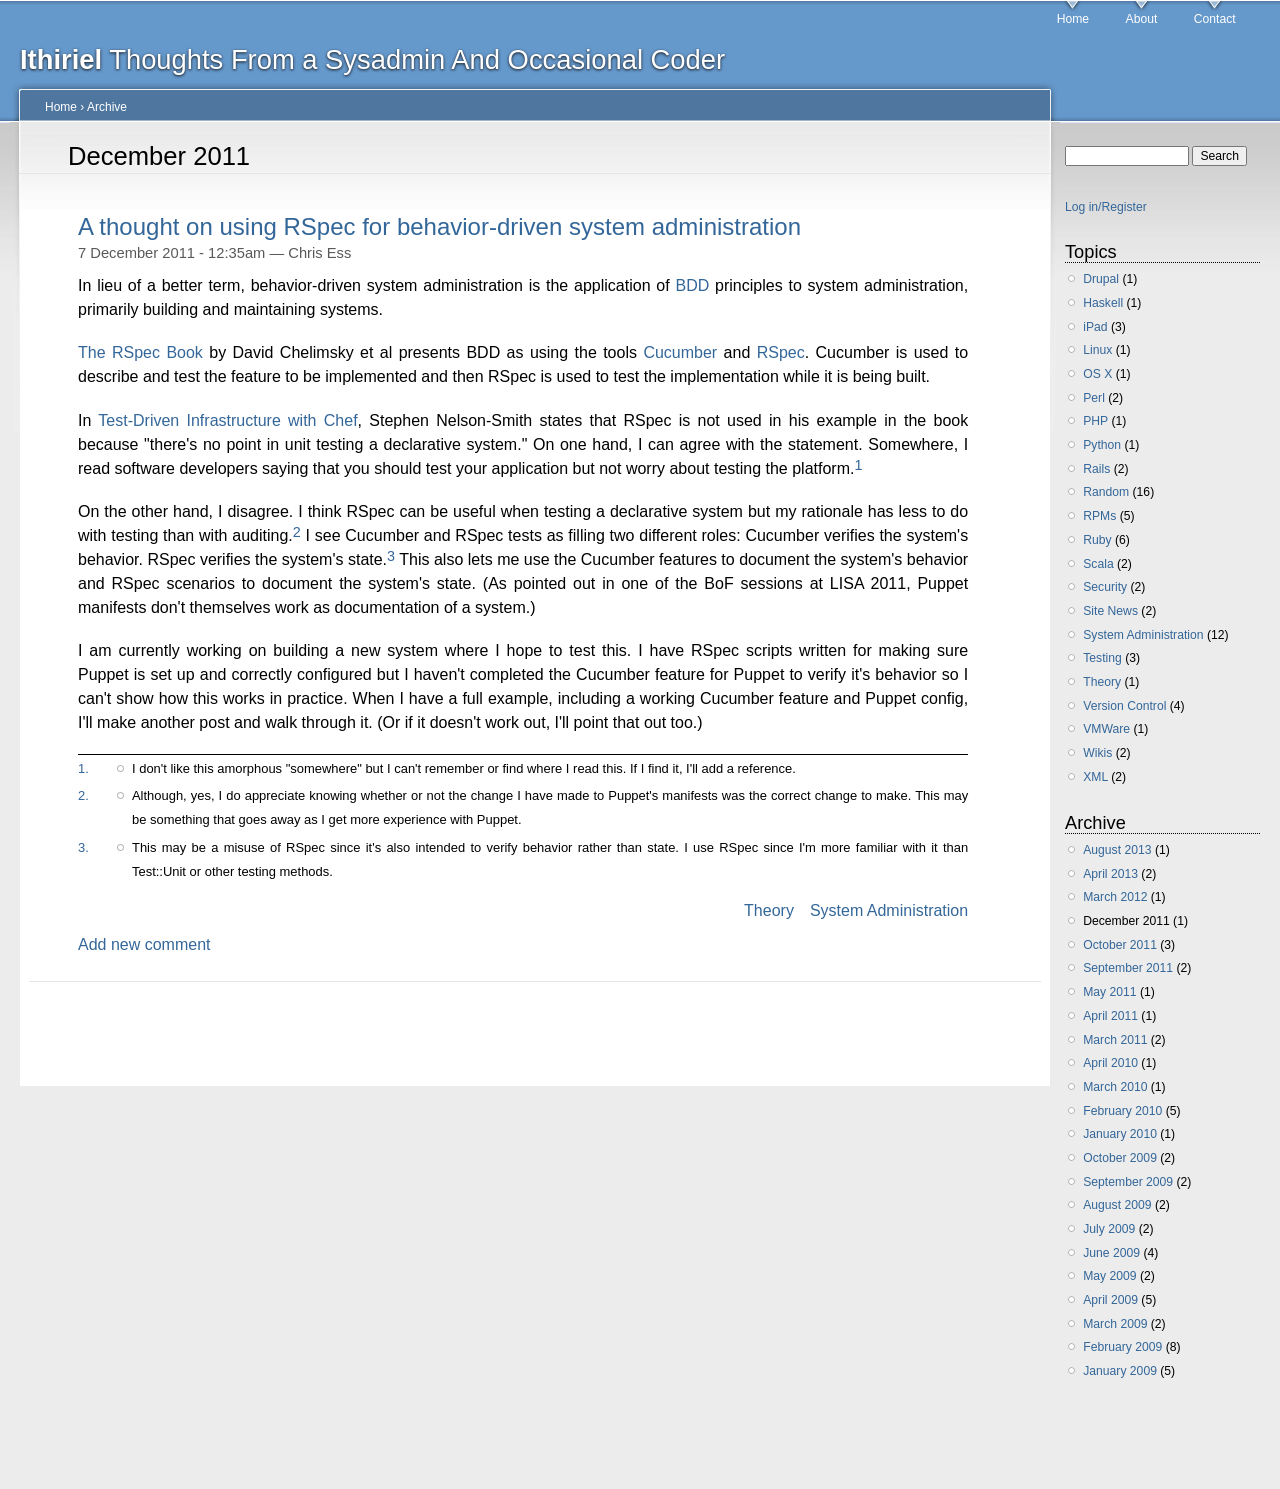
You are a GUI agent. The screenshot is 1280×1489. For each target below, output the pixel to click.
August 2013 (1117, 850)
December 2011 (1126, 921)
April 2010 (1110, 1063)
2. (83, 795)
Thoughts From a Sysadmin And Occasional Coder (372, 59)
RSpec (781, 352)
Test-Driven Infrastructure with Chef (227, 420)
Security (1105, 587)
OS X (1097, 374)
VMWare (1106, 729)
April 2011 (1110, 1016)
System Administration (889, 910)
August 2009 (1117, 1205)
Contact (1215, 19)
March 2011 (1115, 1040)
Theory (769, 910)
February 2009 (1122, 1347)
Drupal (1101, 279)
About (1142, 19)
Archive (107, 107)
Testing (1102, 658)
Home (1073, 19)
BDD (693, 285)
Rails (1096, 469)
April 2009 (1110, 1300)
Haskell (1103, 303)
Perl (1094, 398)
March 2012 (1115, 897)
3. (83, 847)
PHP (1095, 421)
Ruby (1097, 540)
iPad (1095, 327)
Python (1102, 445)
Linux (1097, 350)
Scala (1098, 564)
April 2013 (1110, 874)
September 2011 (1128, 968)
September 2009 (1128, 1182)
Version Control (1124, 706)
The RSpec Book (140, 352)
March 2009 (1115, 1324)
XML (1095, 777)
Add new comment (144, 944)
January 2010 (1120, 1134)
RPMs (1099, 516)
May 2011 (1109, 992)
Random (1106, 492)
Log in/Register (1106, 207)
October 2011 (1120, 945)
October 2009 (1120, 1158)
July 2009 (1109, 1229)
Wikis (1097, 753)
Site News (1110, 611)
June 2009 (1111, 1253)
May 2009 (1109, 1276)
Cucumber (680, 352)
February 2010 (1122, 1111)
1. (83, 768)
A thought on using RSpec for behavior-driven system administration (439, 226)
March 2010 (1115, 1087)
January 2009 (1120, 1371)
